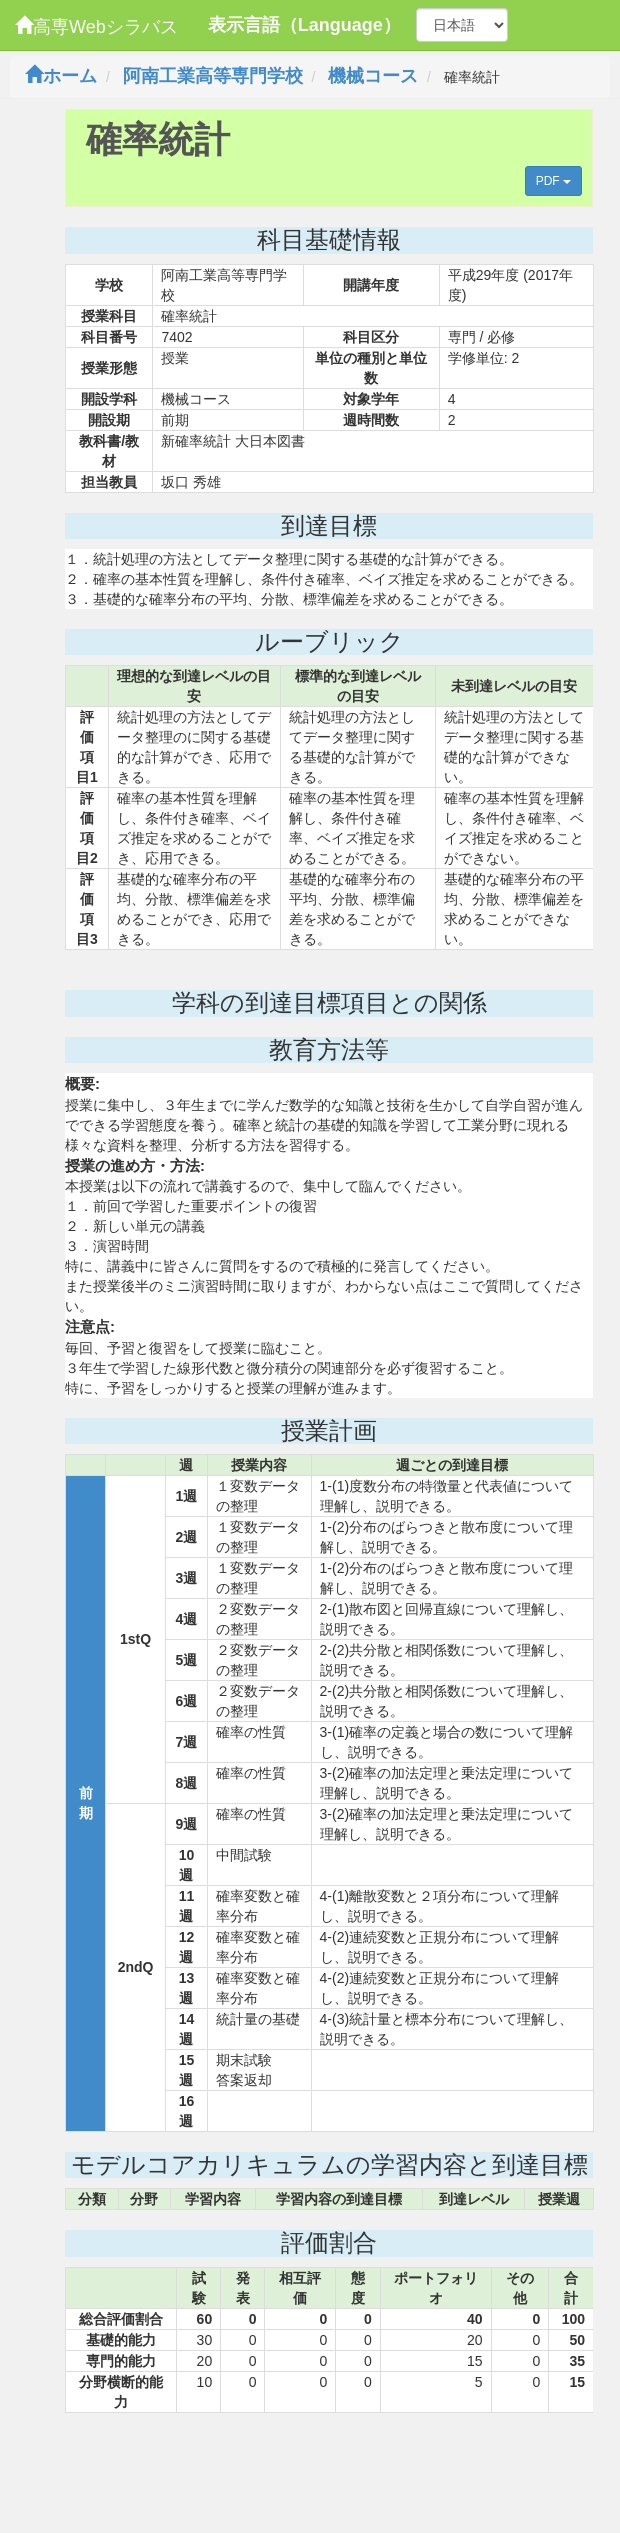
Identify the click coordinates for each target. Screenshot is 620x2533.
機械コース (373, 76)
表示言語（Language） (304, 25)
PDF (553, 181)
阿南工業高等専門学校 (213, 76)
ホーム (61, 76)
